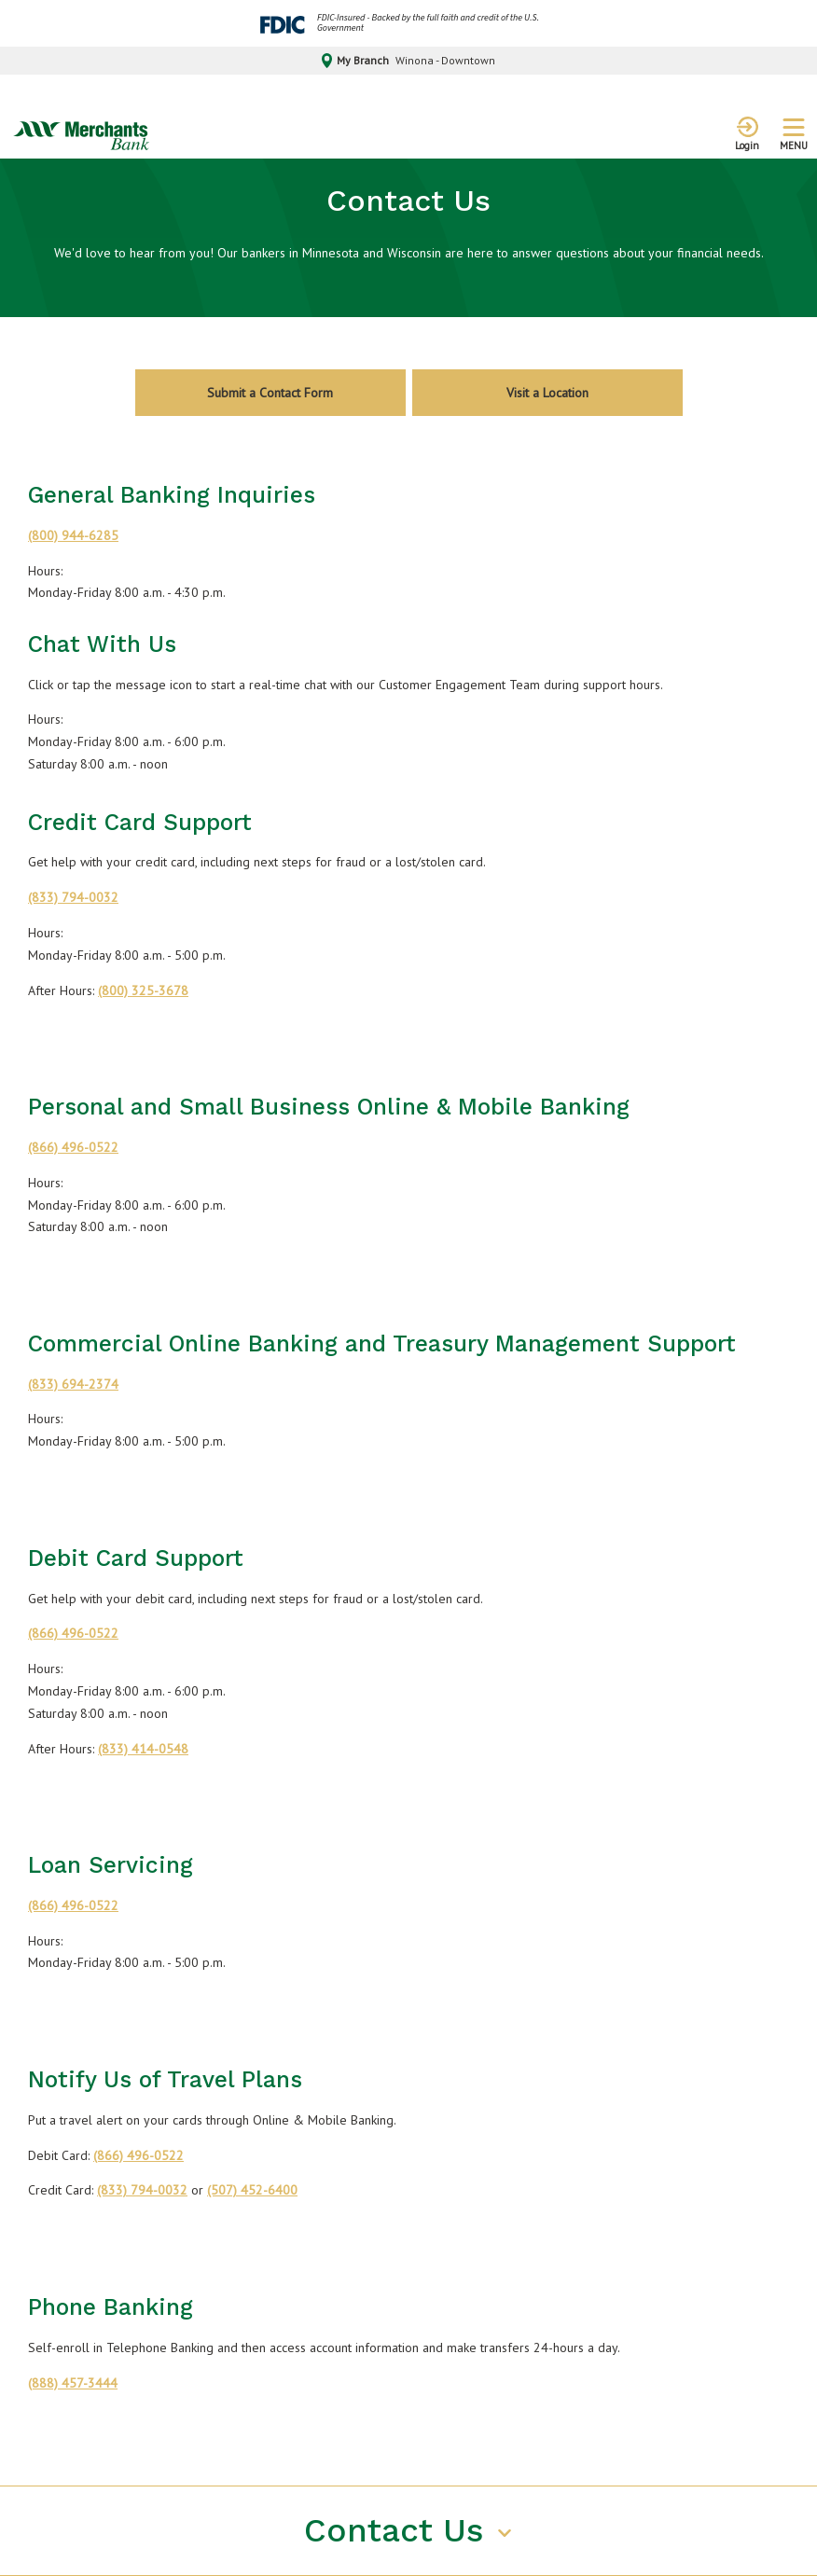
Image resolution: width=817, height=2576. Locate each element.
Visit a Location (547, 392)
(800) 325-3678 (143, 990)
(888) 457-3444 (73, 2383)
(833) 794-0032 (73, 897)
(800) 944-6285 (73, 535)
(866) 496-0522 (73, 1147)
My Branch (409, 60)
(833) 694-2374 (73, 1384)
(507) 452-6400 (252, 2189)
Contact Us (398, 2530)
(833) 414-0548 (143, 1748)
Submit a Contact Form (270, 392)
